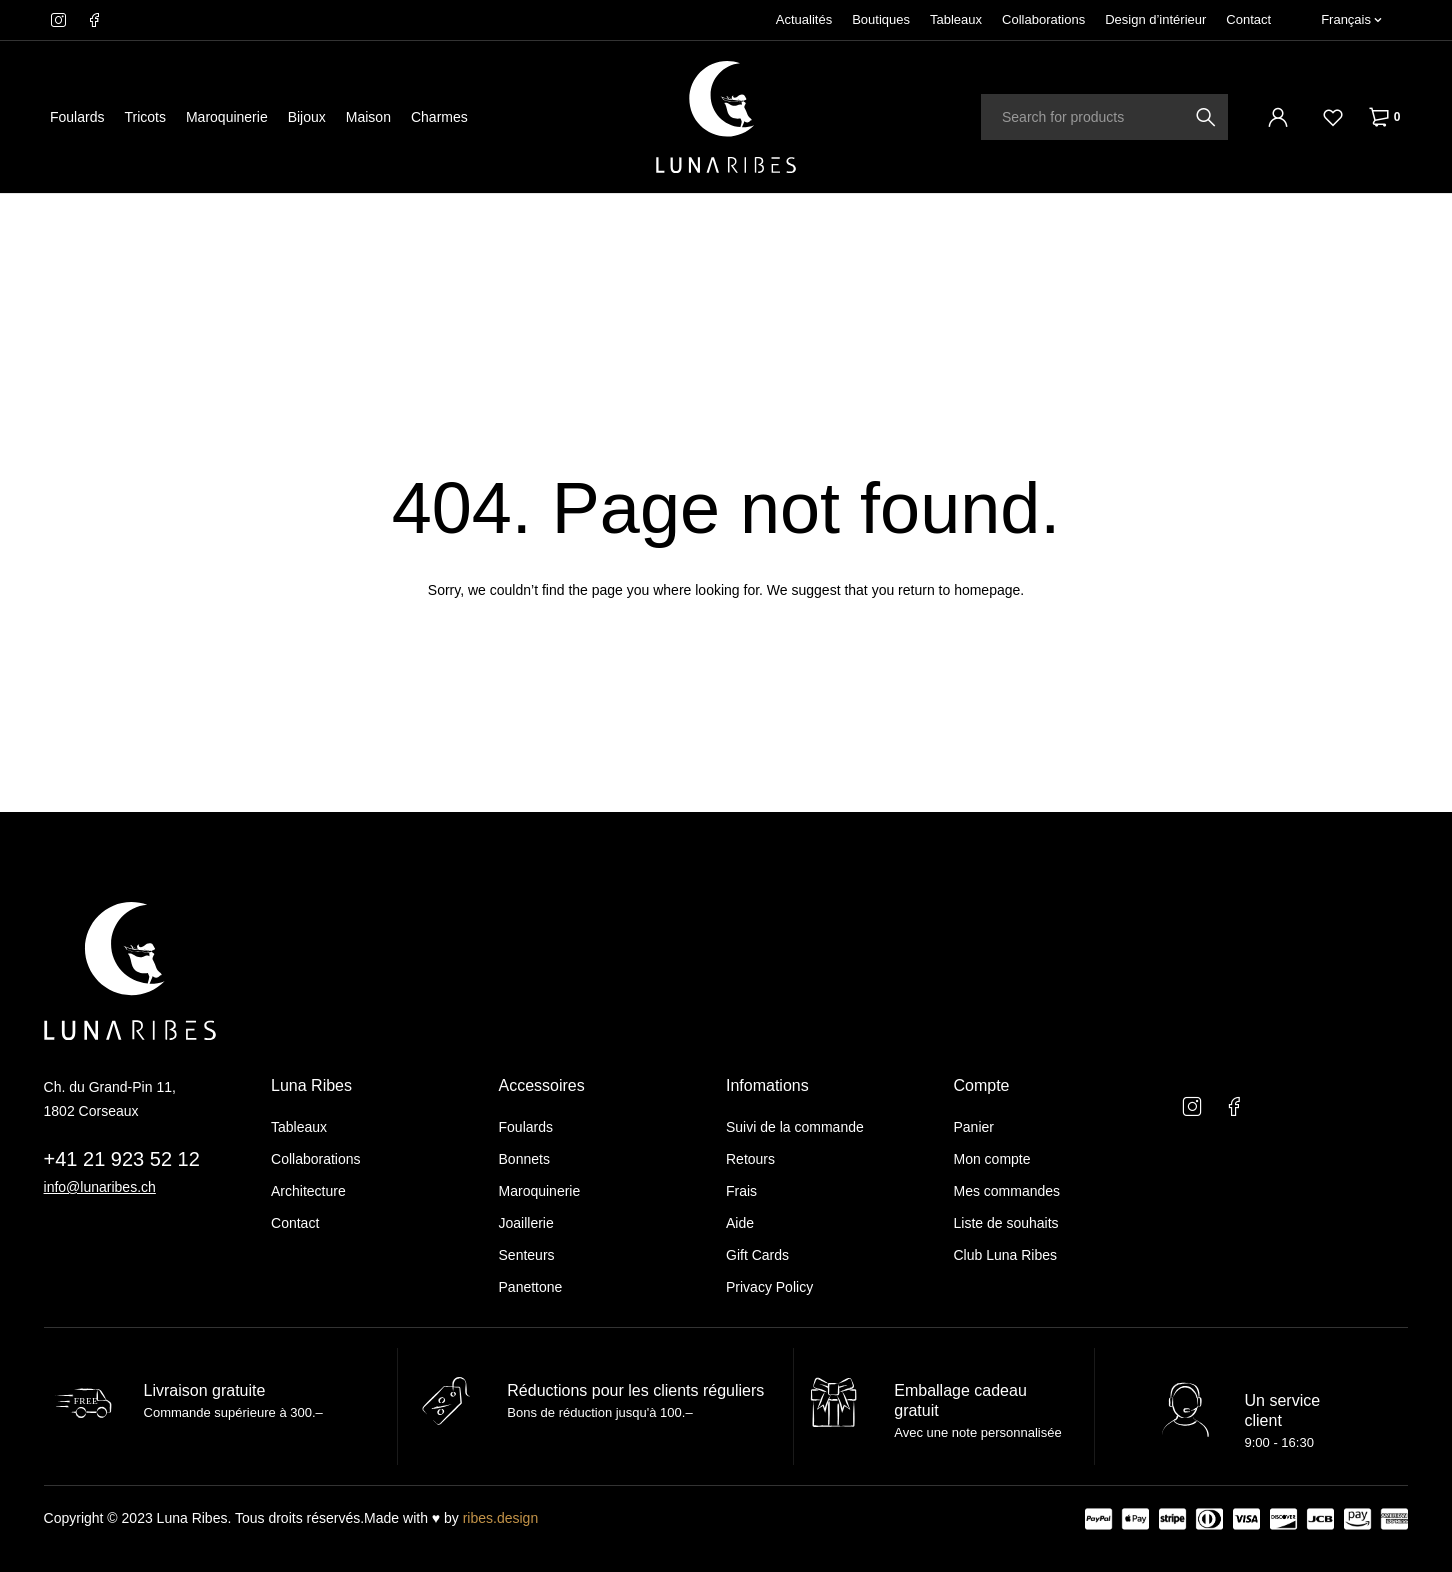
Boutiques (881, 19)
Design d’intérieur (1155, 19)
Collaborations (1043, 19)
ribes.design (501, 1518)
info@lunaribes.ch (100, 1187)
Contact (1248, 19)
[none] (1351, 20)
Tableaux (956, 19)
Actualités (804, 19)
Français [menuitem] (1346, 19)
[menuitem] (1351, 20)
